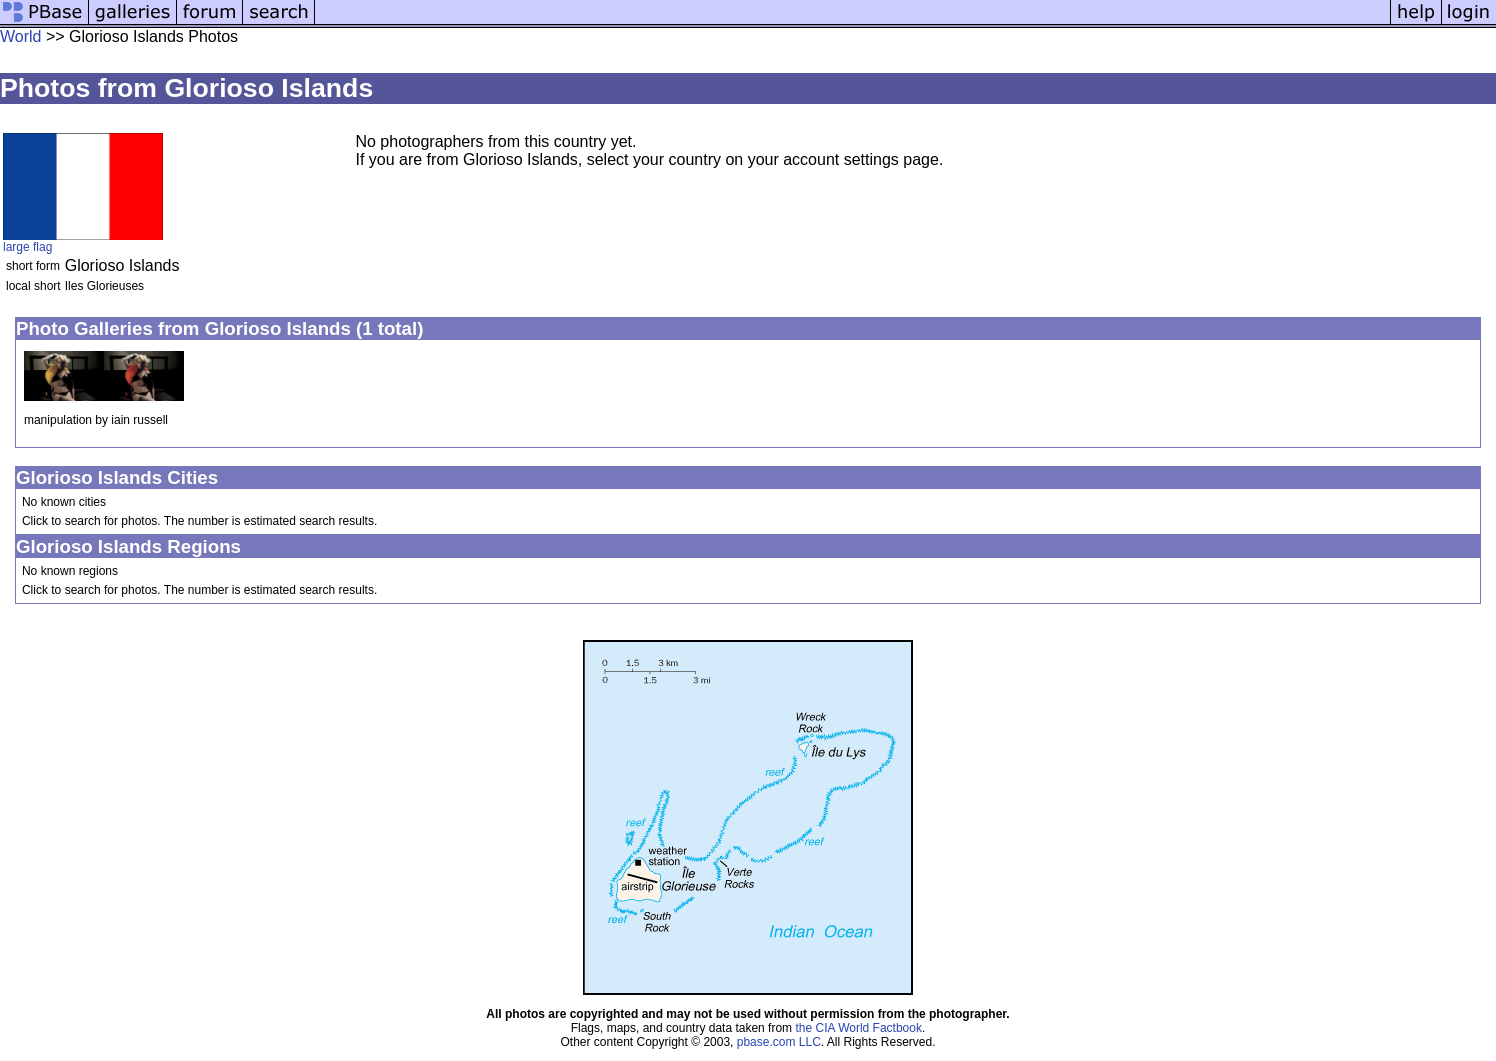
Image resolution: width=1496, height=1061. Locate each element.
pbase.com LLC (779, 1042)
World (21, 36)
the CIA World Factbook (858, 1028)
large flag (27, 247)
